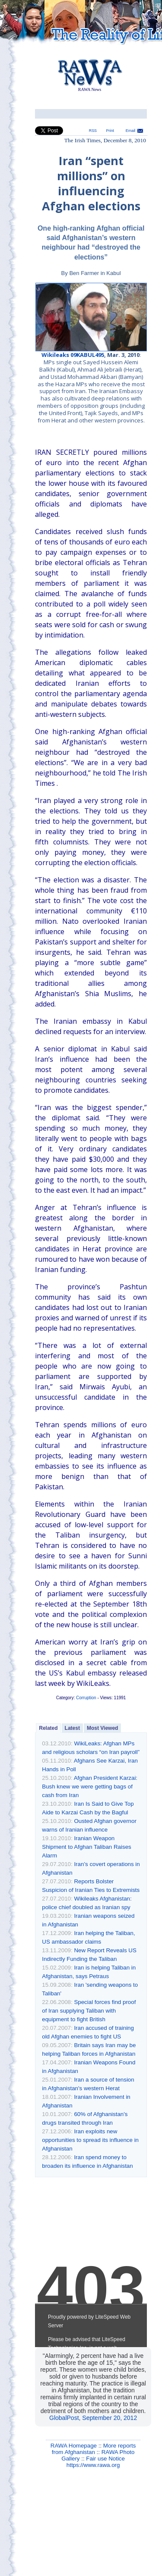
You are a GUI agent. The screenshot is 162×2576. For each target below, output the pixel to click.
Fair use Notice (105, 2458)
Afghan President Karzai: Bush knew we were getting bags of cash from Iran (89, 1786)
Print (110, 130)
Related (48, 1728)
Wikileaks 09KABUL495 (72, 355)
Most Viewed (102, 1728)
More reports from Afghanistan (94, 2448)
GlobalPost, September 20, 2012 (93, 2417)
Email (130, 130)
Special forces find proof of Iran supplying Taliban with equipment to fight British (89, 2011)
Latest (72, 1728)
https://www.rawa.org (93, 2465)
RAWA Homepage (74, 2445)
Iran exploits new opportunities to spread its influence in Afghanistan (90, 2140)
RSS (93, 130)
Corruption (86, 1697)
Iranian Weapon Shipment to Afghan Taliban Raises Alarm (86, 1847)
